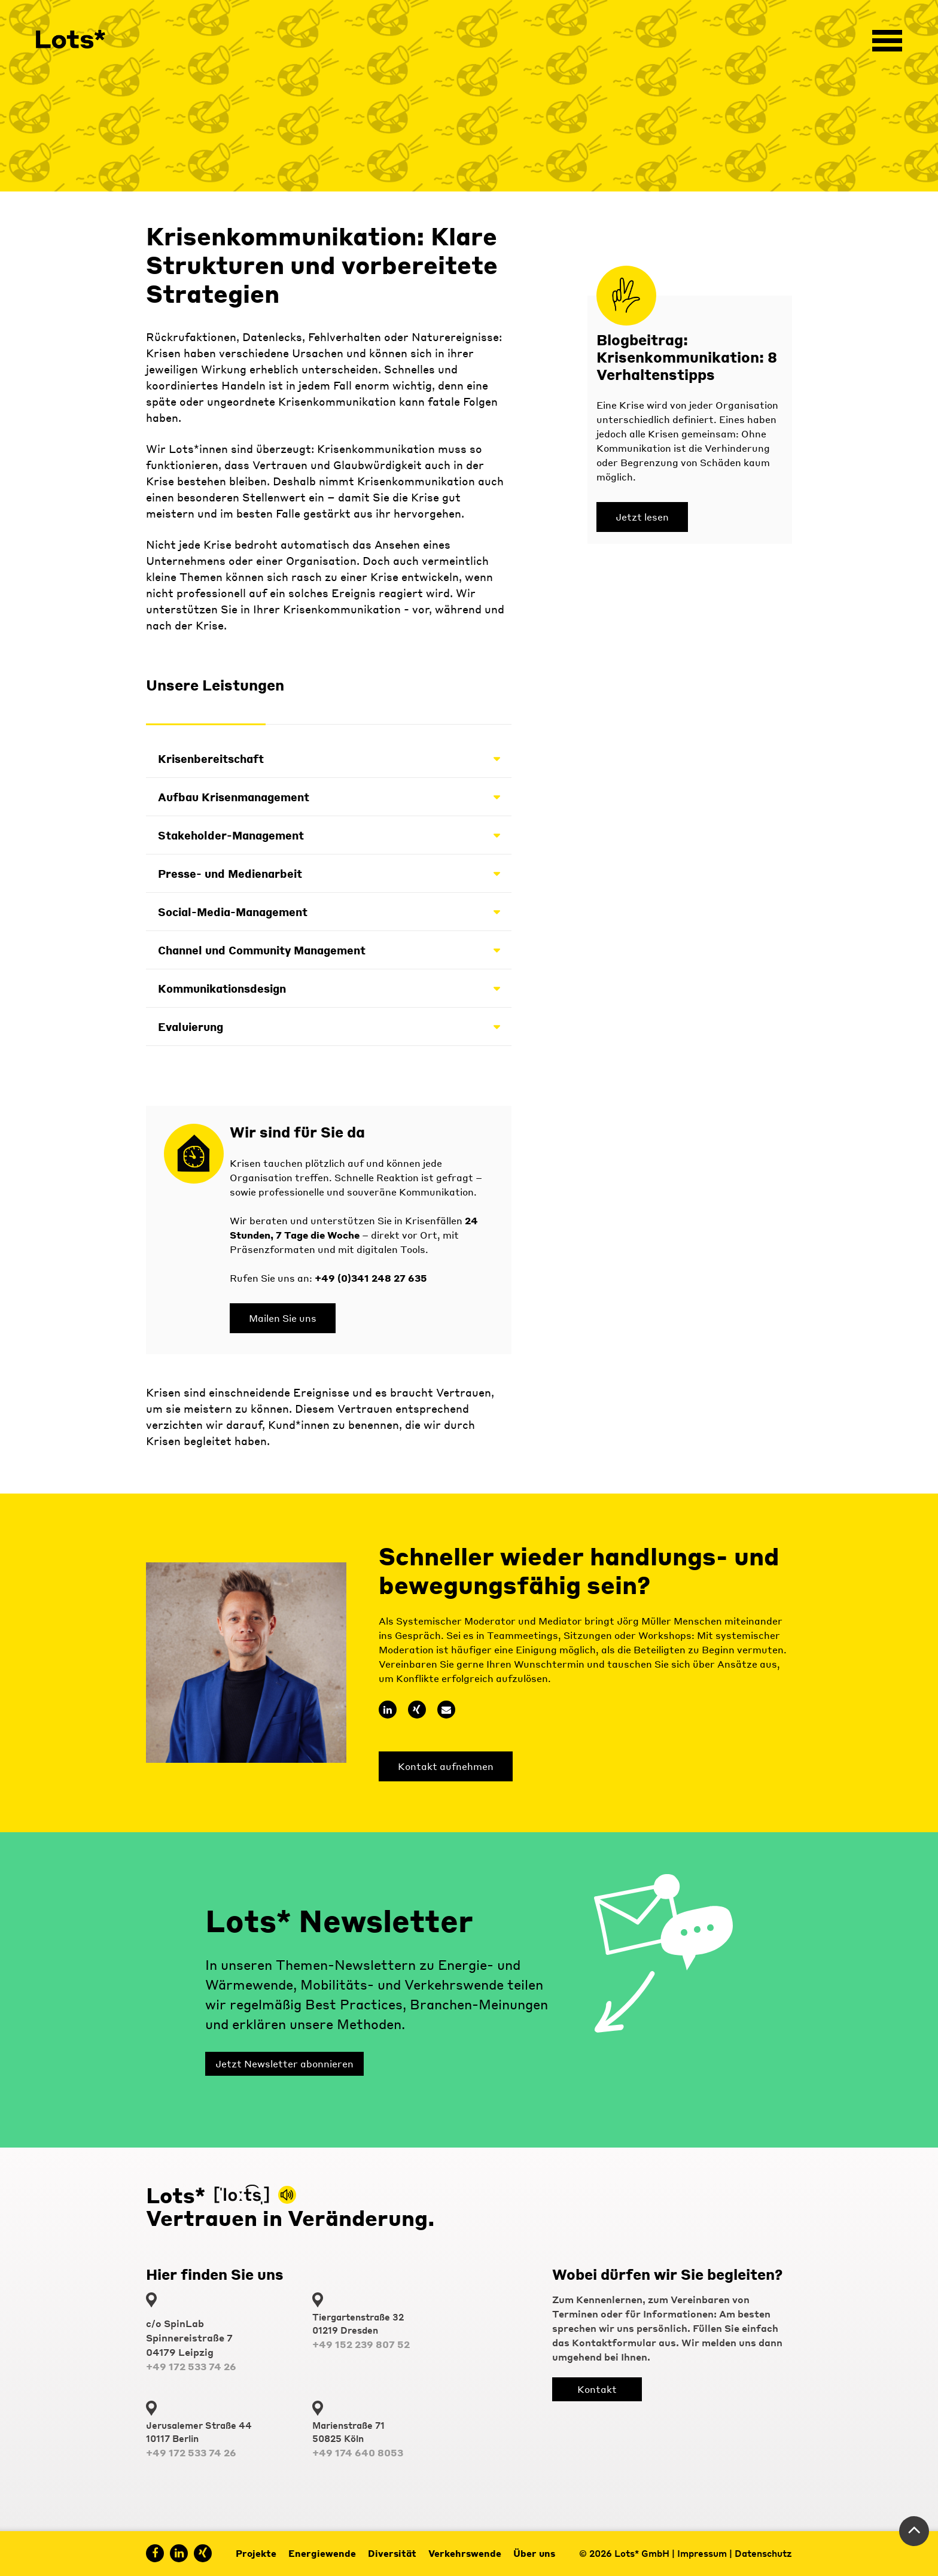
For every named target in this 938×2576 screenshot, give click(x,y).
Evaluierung (329, 1026)
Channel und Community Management (329, 950)
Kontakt (597, 2389)
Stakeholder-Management (329, 835)
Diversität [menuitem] (392, 2553)
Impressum (702, 2553)
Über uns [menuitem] (534, 2553)
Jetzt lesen (642, 516)
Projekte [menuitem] (256, 2553)
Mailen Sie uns (282, 1318)
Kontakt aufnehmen (446, 1766)
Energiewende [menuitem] (322, 2553)
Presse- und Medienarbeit (329, 873)
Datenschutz (763, 2553)
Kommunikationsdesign (329, 988)
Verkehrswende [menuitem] (464, 2553)
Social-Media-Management (329, 912)
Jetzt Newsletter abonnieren (284, 2063)
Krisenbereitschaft (329, 758)
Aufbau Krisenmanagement (329, 797)
